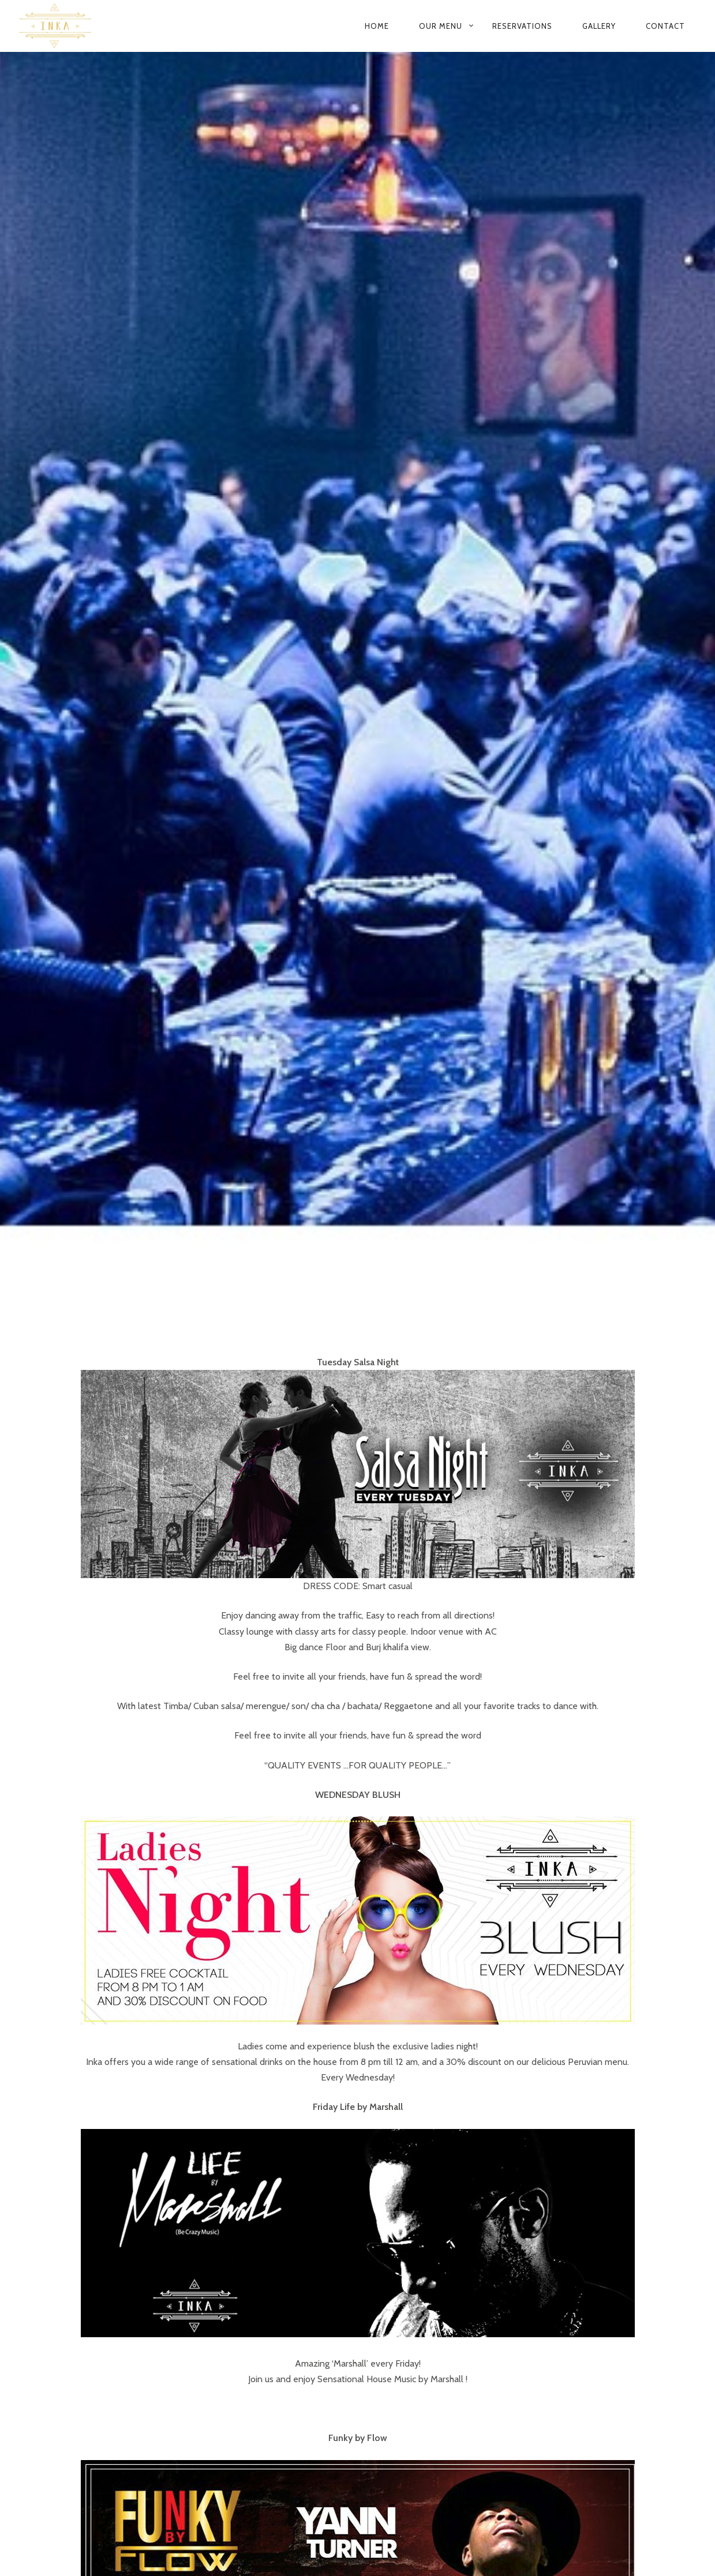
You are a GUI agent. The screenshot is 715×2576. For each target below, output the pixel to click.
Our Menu (440, 26)
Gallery (599, 26)
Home (377, 26)
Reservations (522, 26)
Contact (665, 26)
